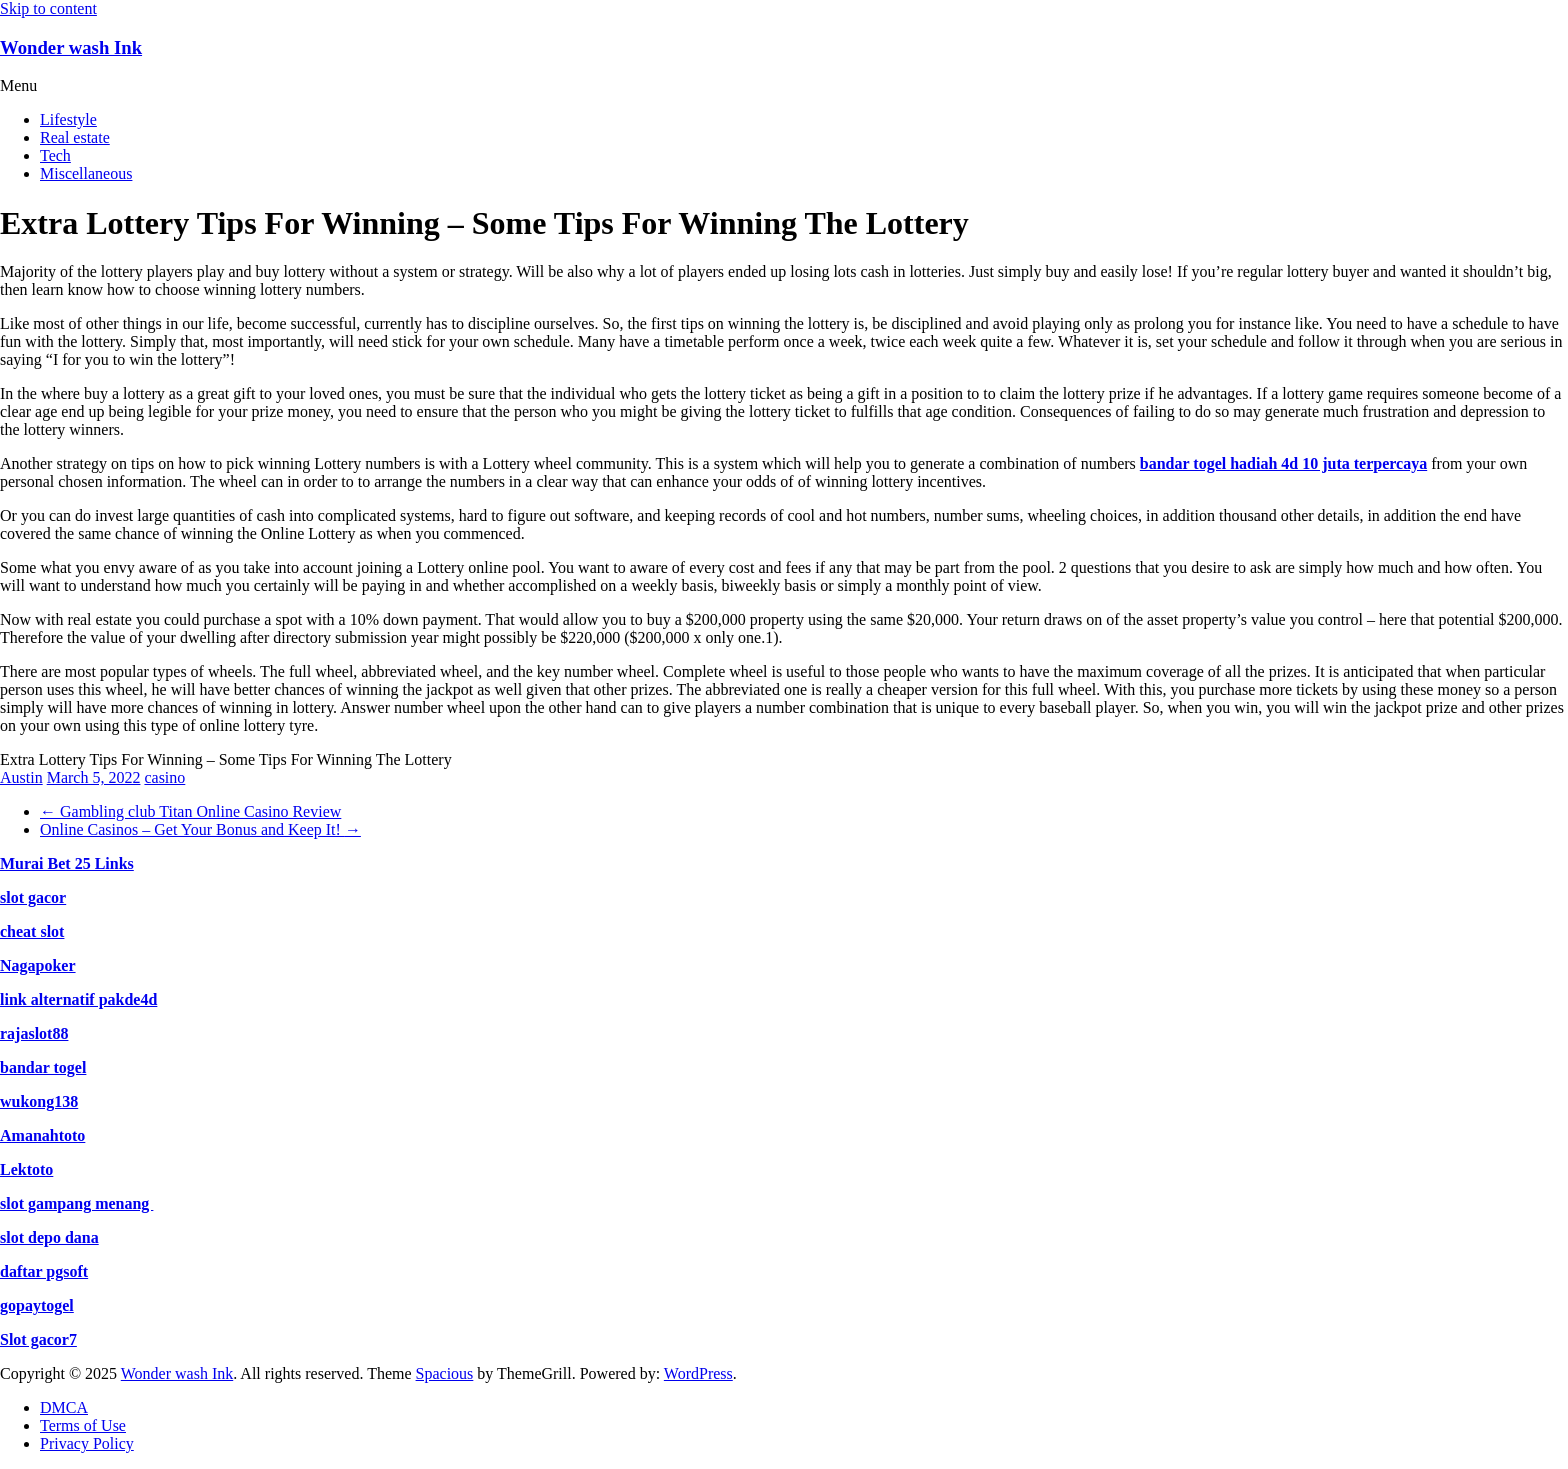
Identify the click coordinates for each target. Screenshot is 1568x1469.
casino (164, 777)
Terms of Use (83, 1425)
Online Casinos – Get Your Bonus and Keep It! (200, 829)
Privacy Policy (87, 1443)
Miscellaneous (86, 173)
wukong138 (39, 1101)
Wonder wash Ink (71, 47)
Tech (55, 155)
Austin (21, 777)
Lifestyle (68, 119)
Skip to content (48, 8)
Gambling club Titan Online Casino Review (190, 811)
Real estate (75, 137)
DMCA (64, 1407)
